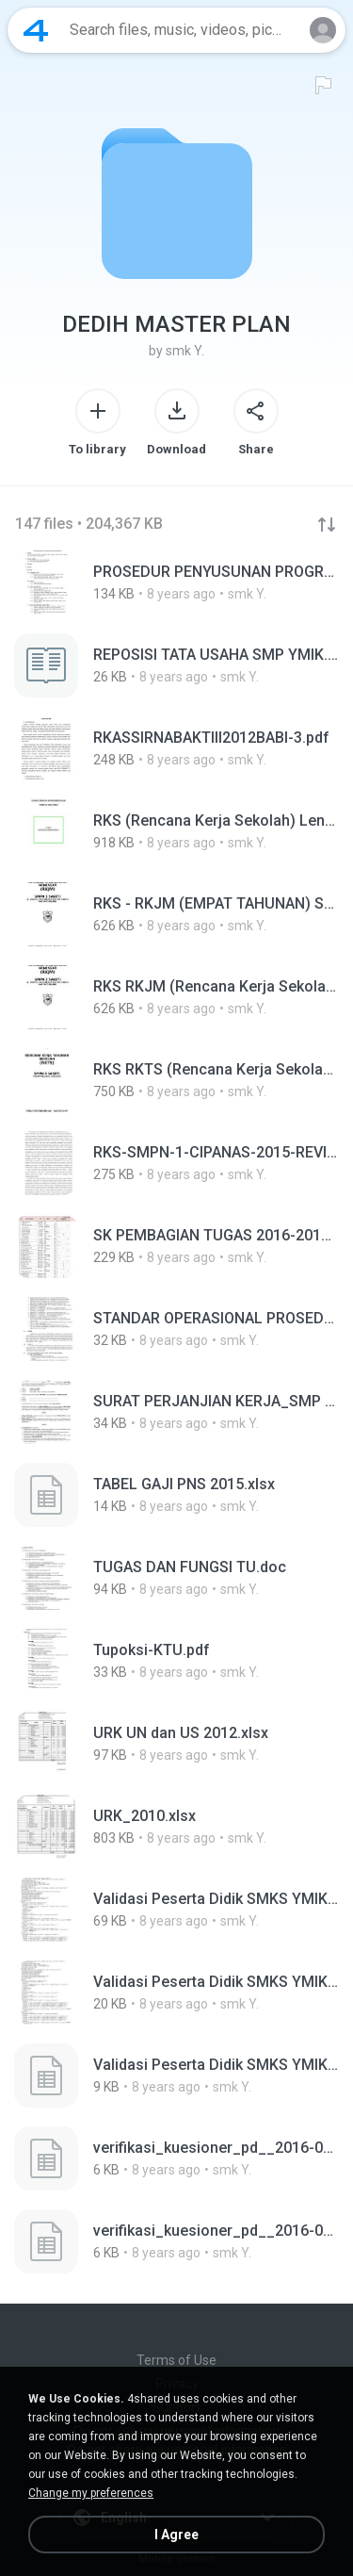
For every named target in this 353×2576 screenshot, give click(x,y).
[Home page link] (36, 30)
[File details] (176, 582)
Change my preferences (90, 2493)
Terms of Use (176, 2360)
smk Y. (185, 350)
